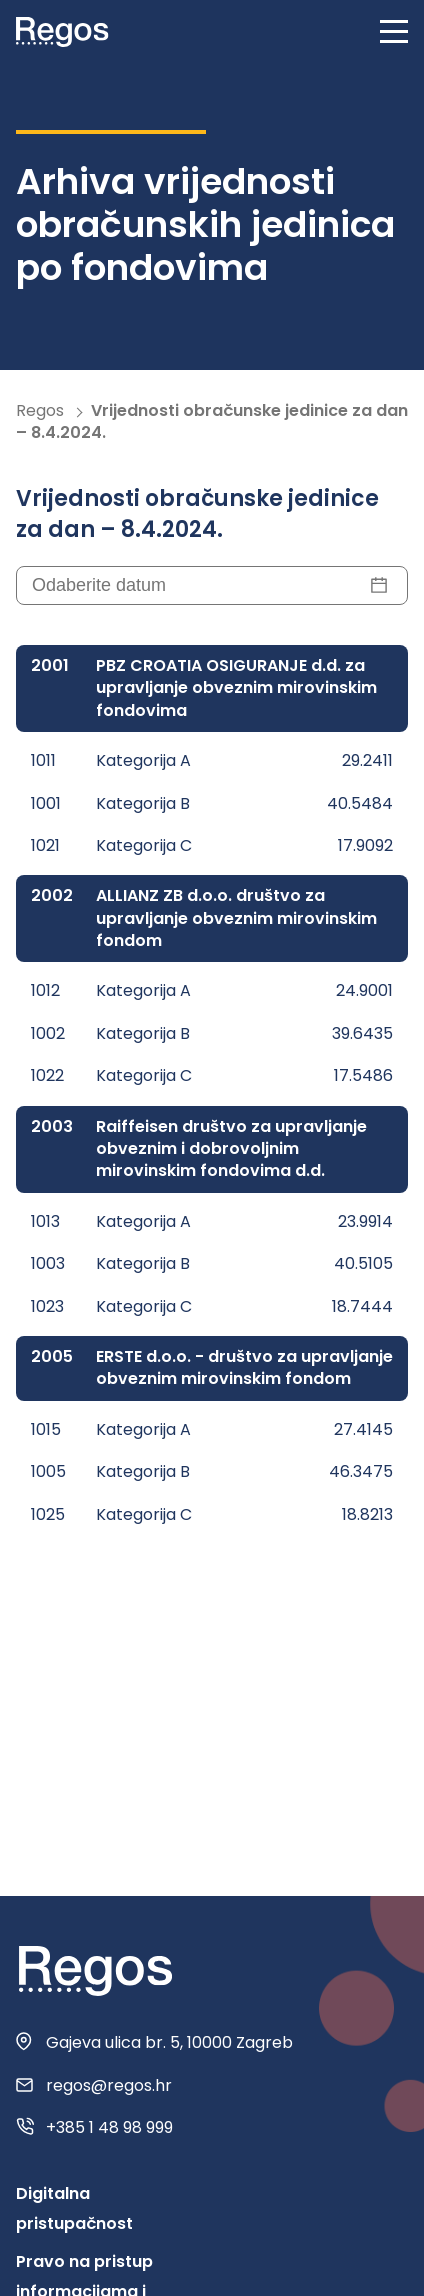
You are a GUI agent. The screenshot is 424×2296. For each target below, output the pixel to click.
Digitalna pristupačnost (74, 2208)
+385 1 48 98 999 (109, 2128)
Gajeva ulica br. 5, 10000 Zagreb (169, 2043)
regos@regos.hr (109, 2086)
